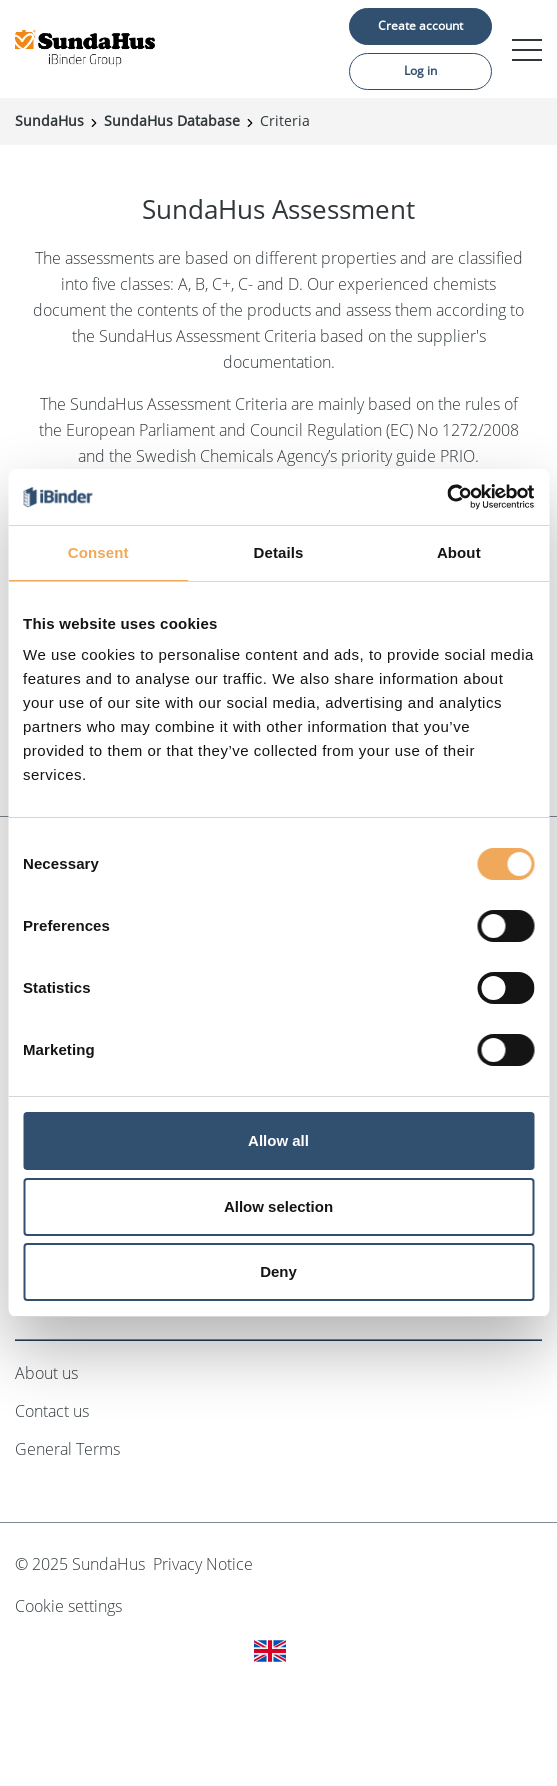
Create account (420, 25)
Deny (278, 1271)
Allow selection (278, 1206)
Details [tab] (279, 552)
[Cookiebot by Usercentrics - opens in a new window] (446, 497)
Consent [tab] (98, 552)
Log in (420, 70)
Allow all (278, 1140)
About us (46, 1373)
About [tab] (459, 552)
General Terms (67, 1449)
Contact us (52, 1411)
